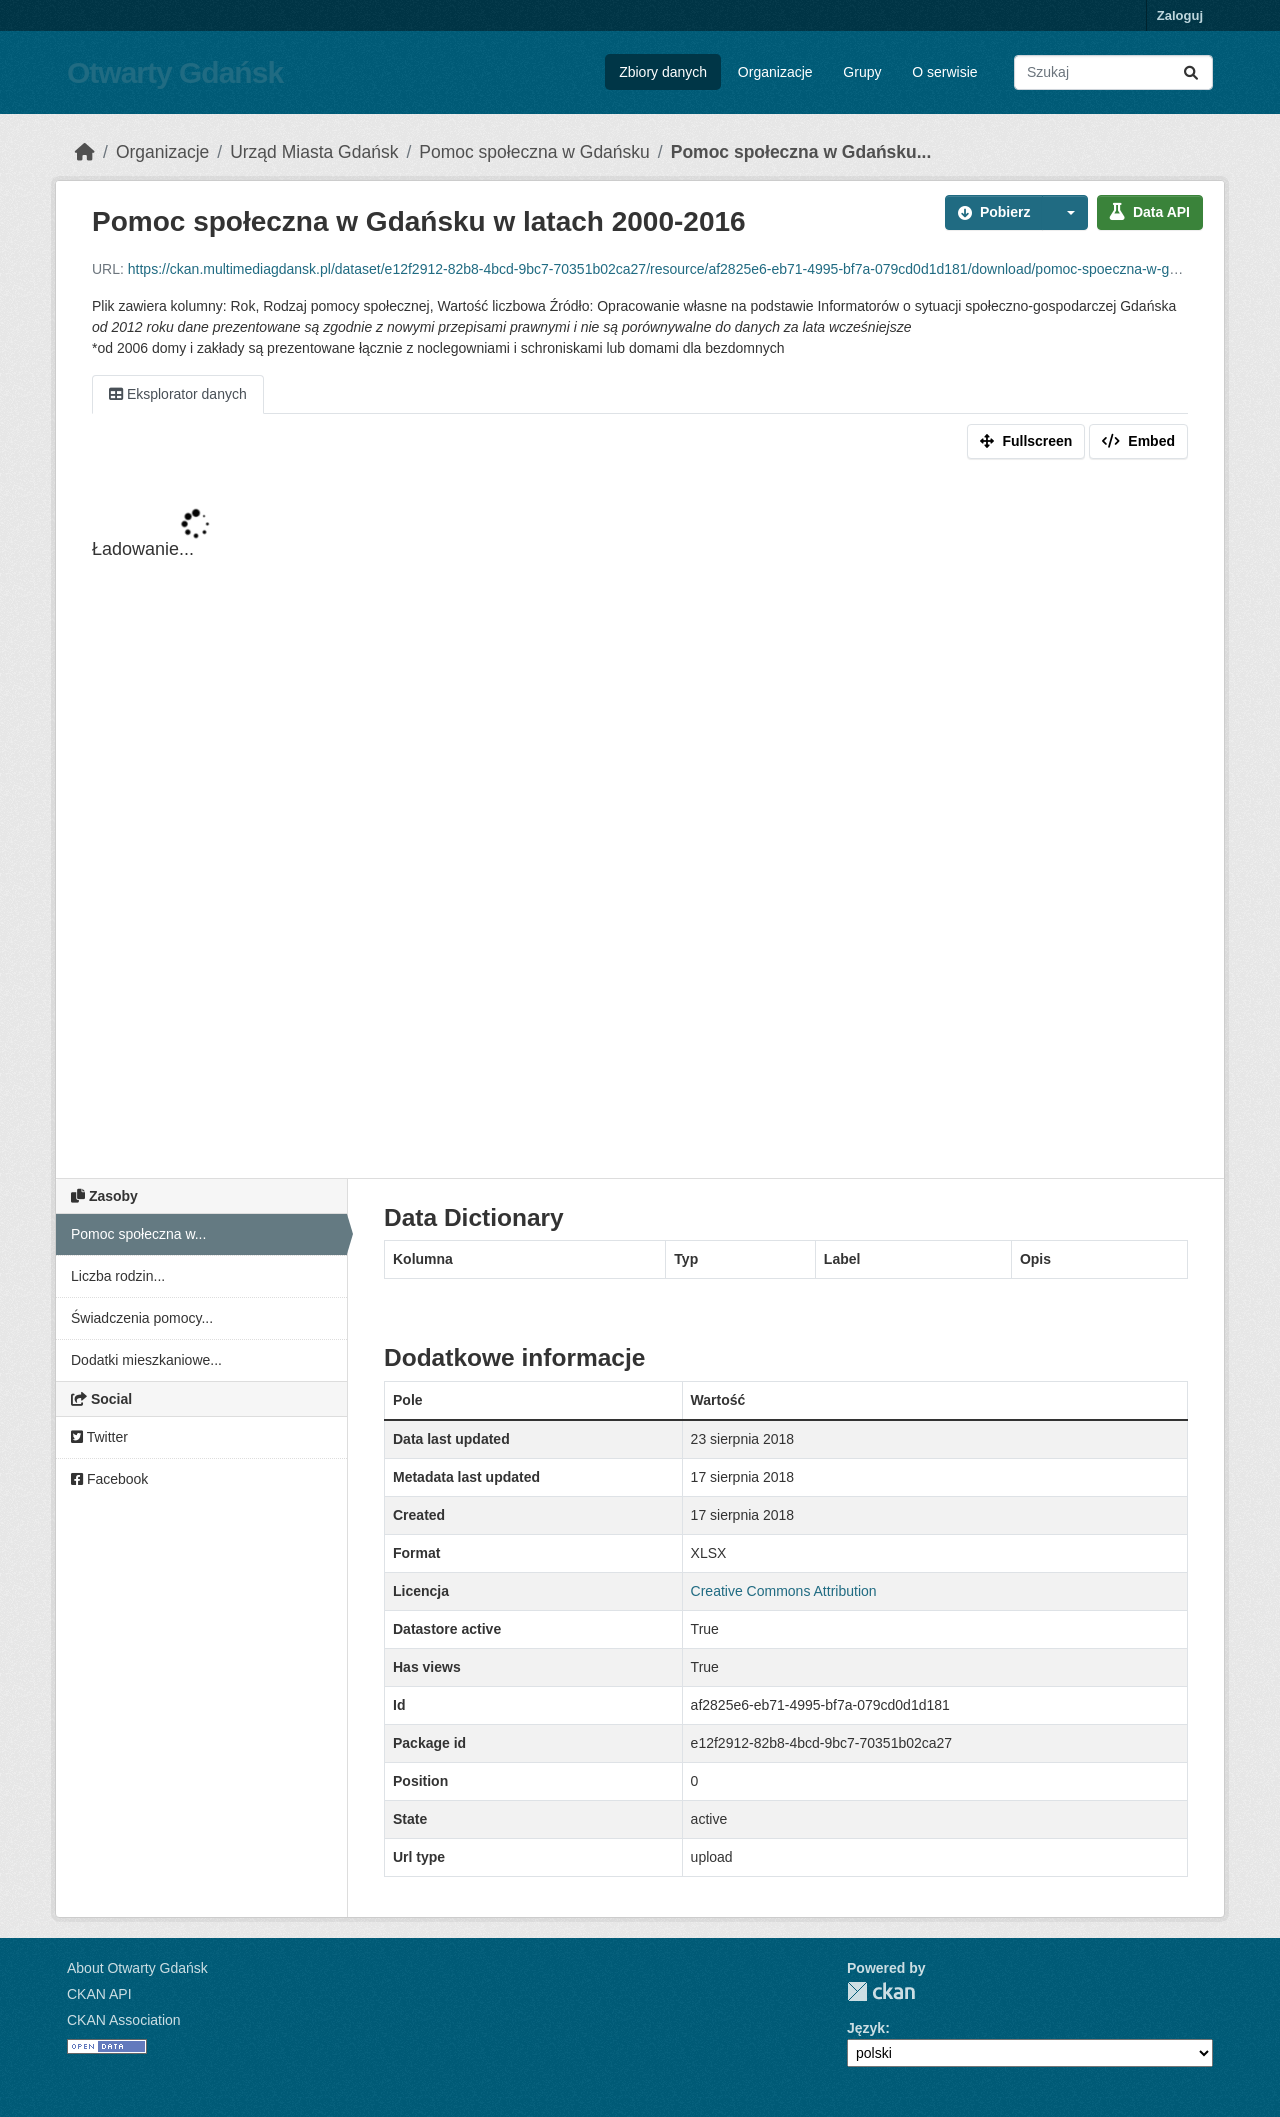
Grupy (862, 72)
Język (866, 2028)
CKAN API (99, 1994)
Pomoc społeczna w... (138, 1234)
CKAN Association (124, 2020)
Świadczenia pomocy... (142, 1318)
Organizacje (775, 72)
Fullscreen (1026, 441)
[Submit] (1191, 72)
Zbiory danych (663, 72)
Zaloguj (1180, 15)
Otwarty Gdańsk (175, 72)
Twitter (99, 1437)
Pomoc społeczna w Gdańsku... (801, 152)
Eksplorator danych (178, 394)
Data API (1150, 212)
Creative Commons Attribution (784, 1591)
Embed (1138, 441)
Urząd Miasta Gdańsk (314, 152)
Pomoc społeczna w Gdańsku (534, 152)
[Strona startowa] (85, 152)
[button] (1065, 212)
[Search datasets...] (1113, 72)
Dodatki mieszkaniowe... (146, 1360)
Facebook (109, 1479)
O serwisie (944, 72)
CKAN (881, 1991)
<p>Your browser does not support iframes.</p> (640, 823)
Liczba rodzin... (118, 1276)
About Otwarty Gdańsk (137, 1968)
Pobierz (994, 212)
